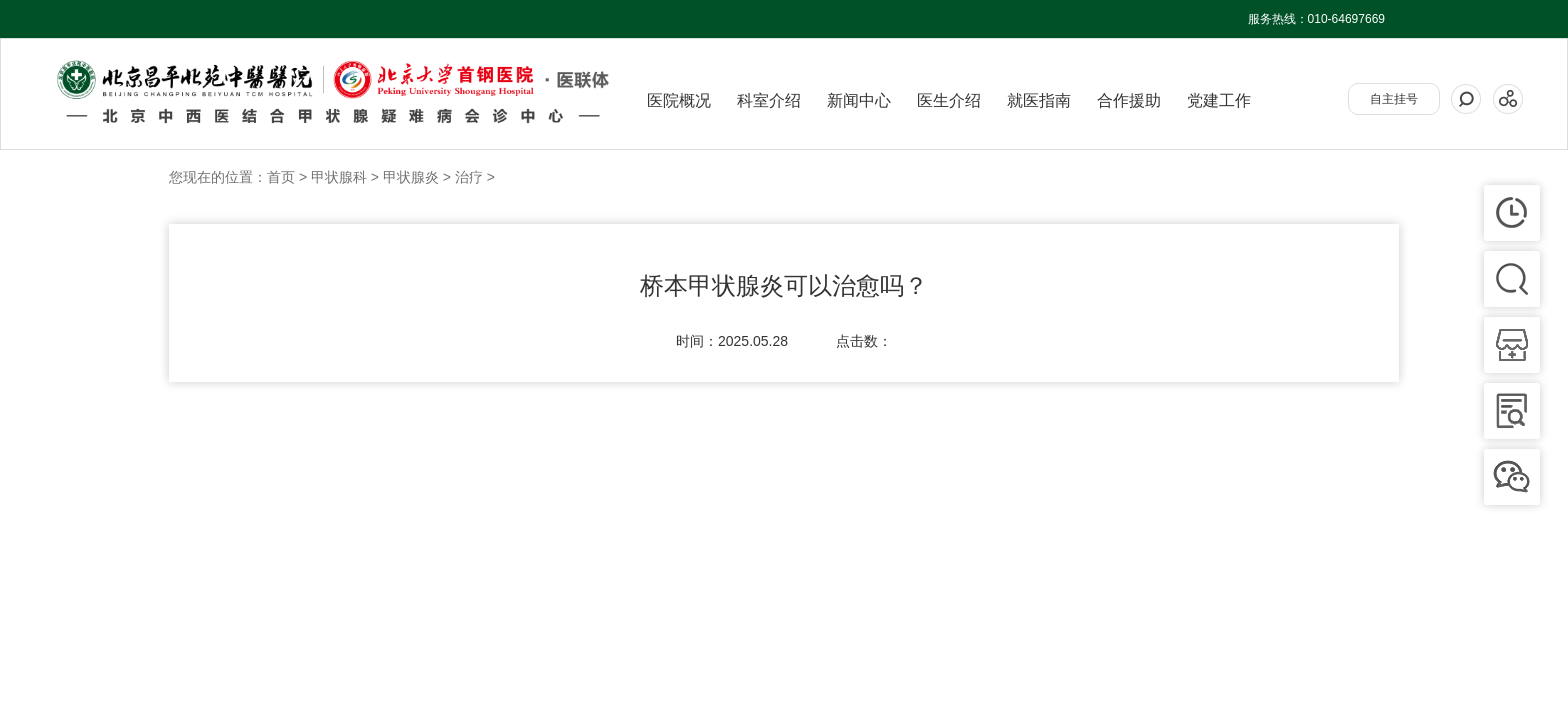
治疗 (469, 177)
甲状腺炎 (411, 177)
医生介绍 (949, 100)
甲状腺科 (339, 177)
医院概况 (679, 100)
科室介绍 (769, 100)
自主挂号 (1394, 99)
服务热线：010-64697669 (1316, 19)
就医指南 (1039, 100)
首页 (281, 177)
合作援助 (1129, 100)
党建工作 (1219, 100)
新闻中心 (859, 100)
